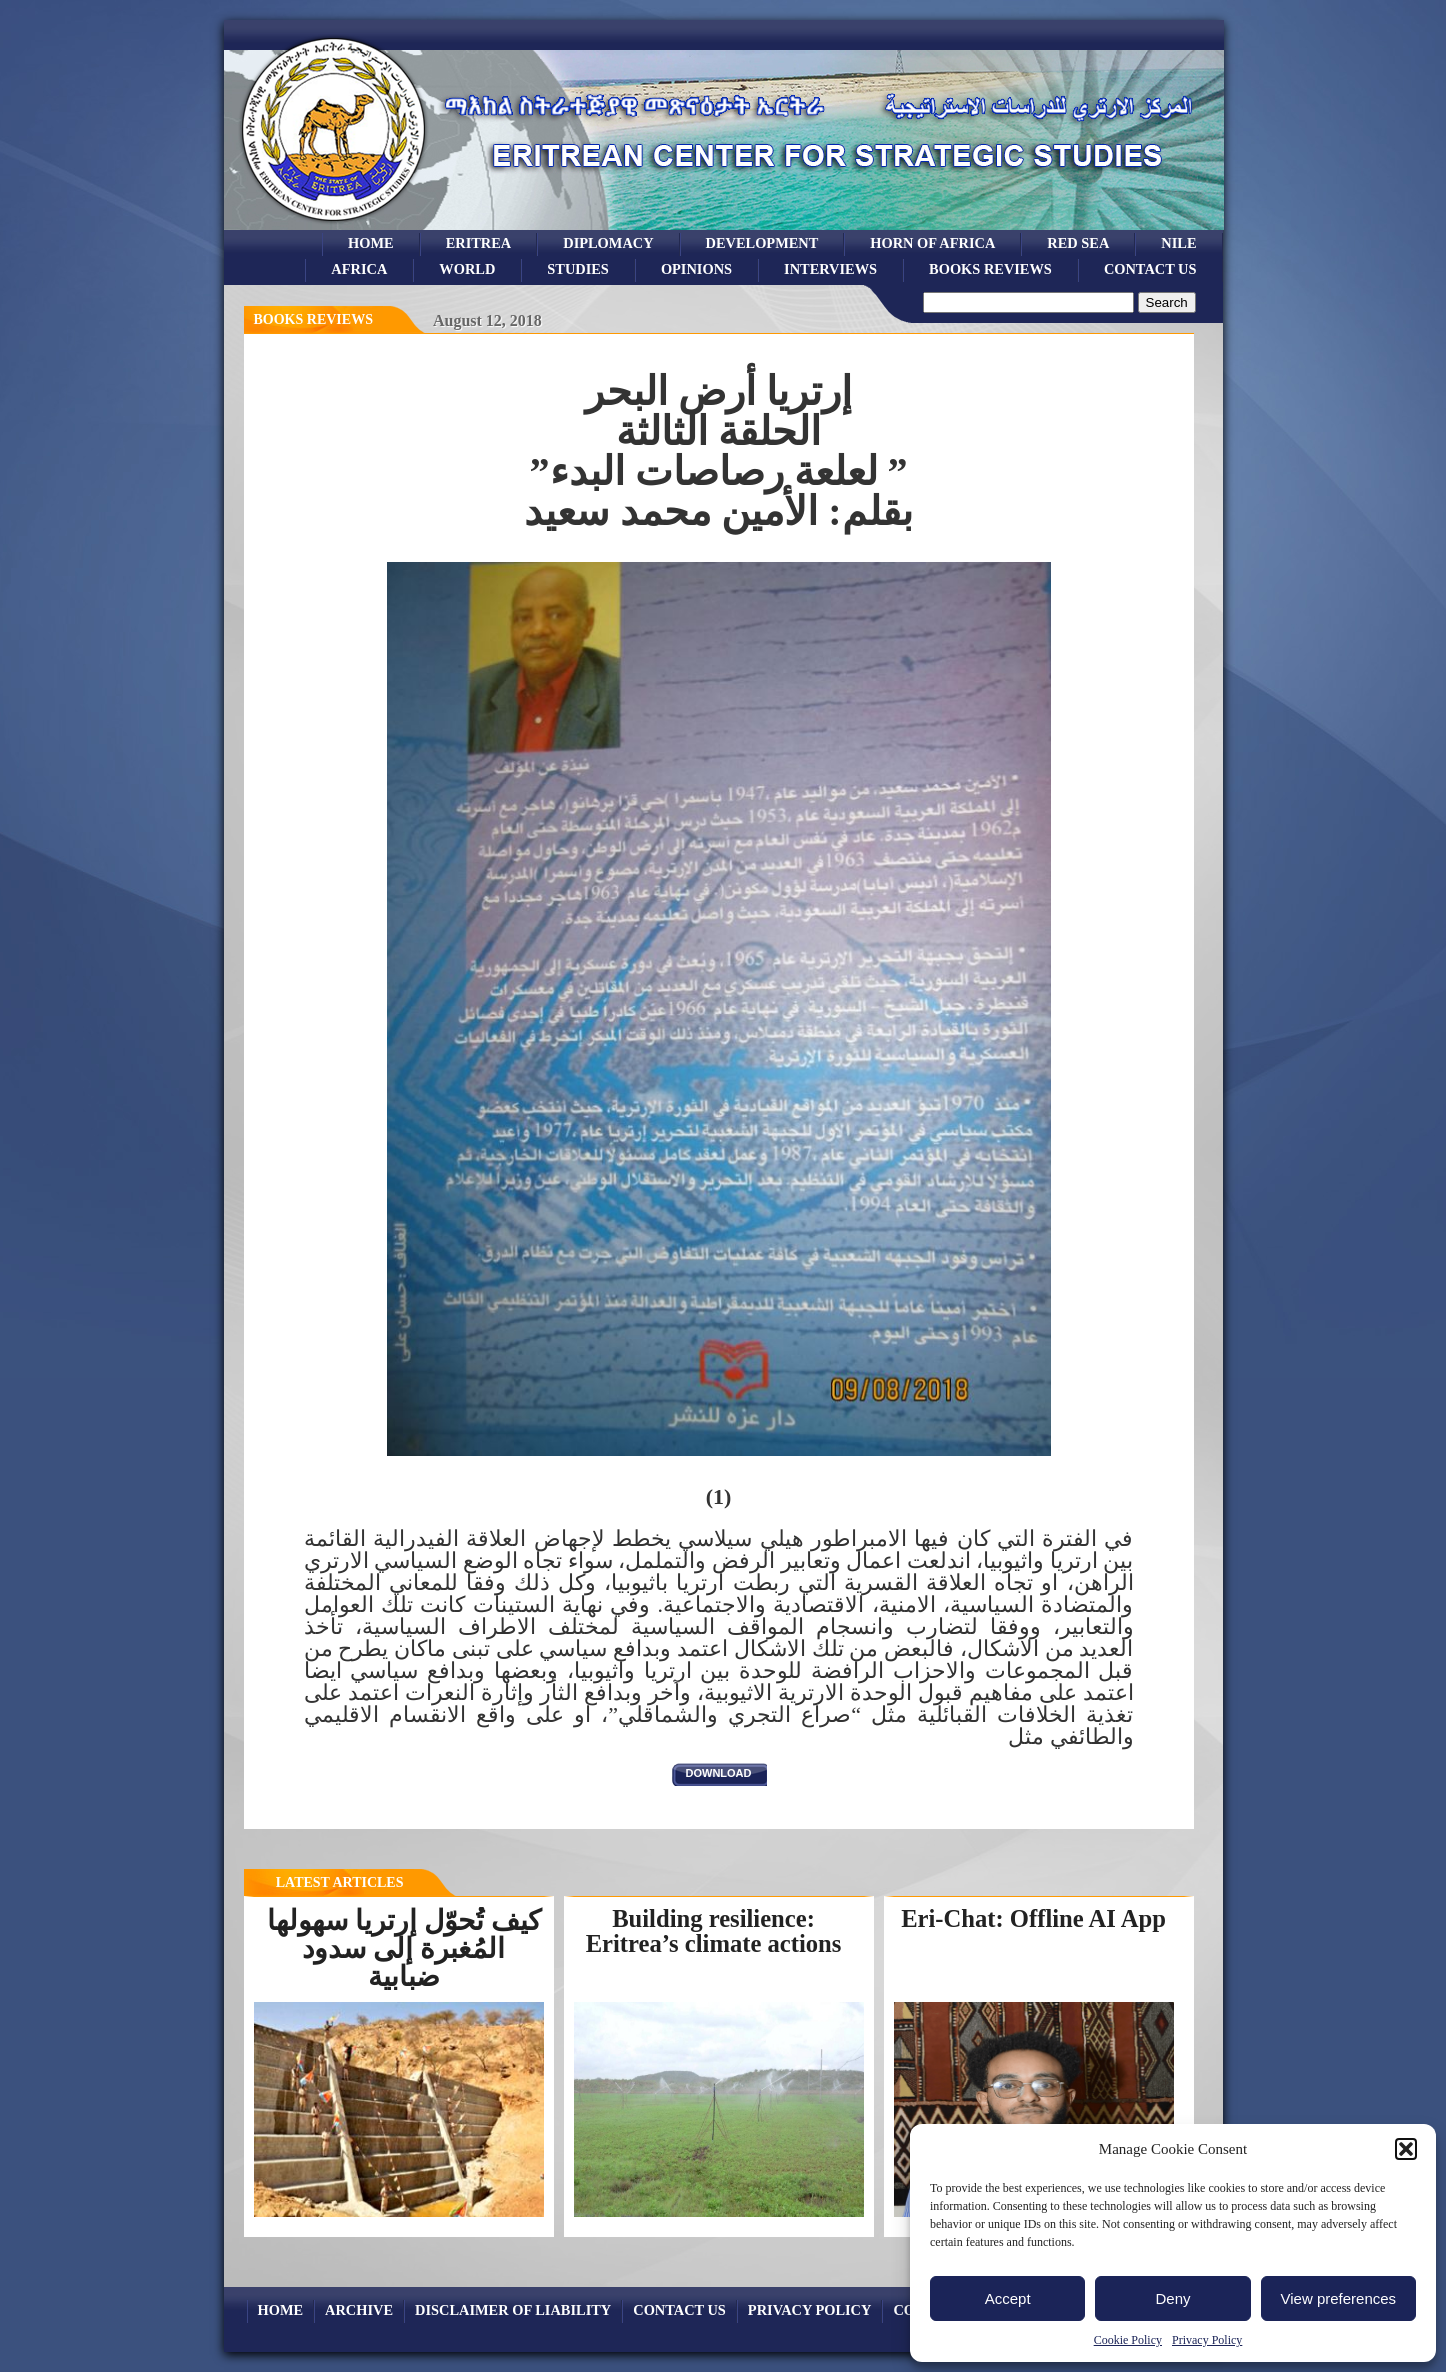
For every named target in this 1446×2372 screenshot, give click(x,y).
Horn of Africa (932, 243)
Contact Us (1150, 269)
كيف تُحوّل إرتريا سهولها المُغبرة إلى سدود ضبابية (404, 1948)
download (719, 1773)
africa (359, 269)
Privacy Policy (1207, 2340)
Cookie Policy (1128, 2340)
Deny (1172, 2298)
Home (371, 243)
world (467, 269)
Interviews (830, 269)
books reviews (990, 269)
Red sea (1078, 243)
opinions (696, 269)
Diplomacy (608, 243)
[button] (1406, 2149)
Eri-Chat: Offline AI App (1033, 1918)
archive (359, 2310)
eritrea (479, 243)
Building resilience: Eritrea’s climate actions (714, 1931)
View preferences (1339, 2298)
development (762, 243)
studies (578, 269)
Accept (1008, 2298)
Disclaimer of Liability (513, 2310)
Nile (1178, 243)
